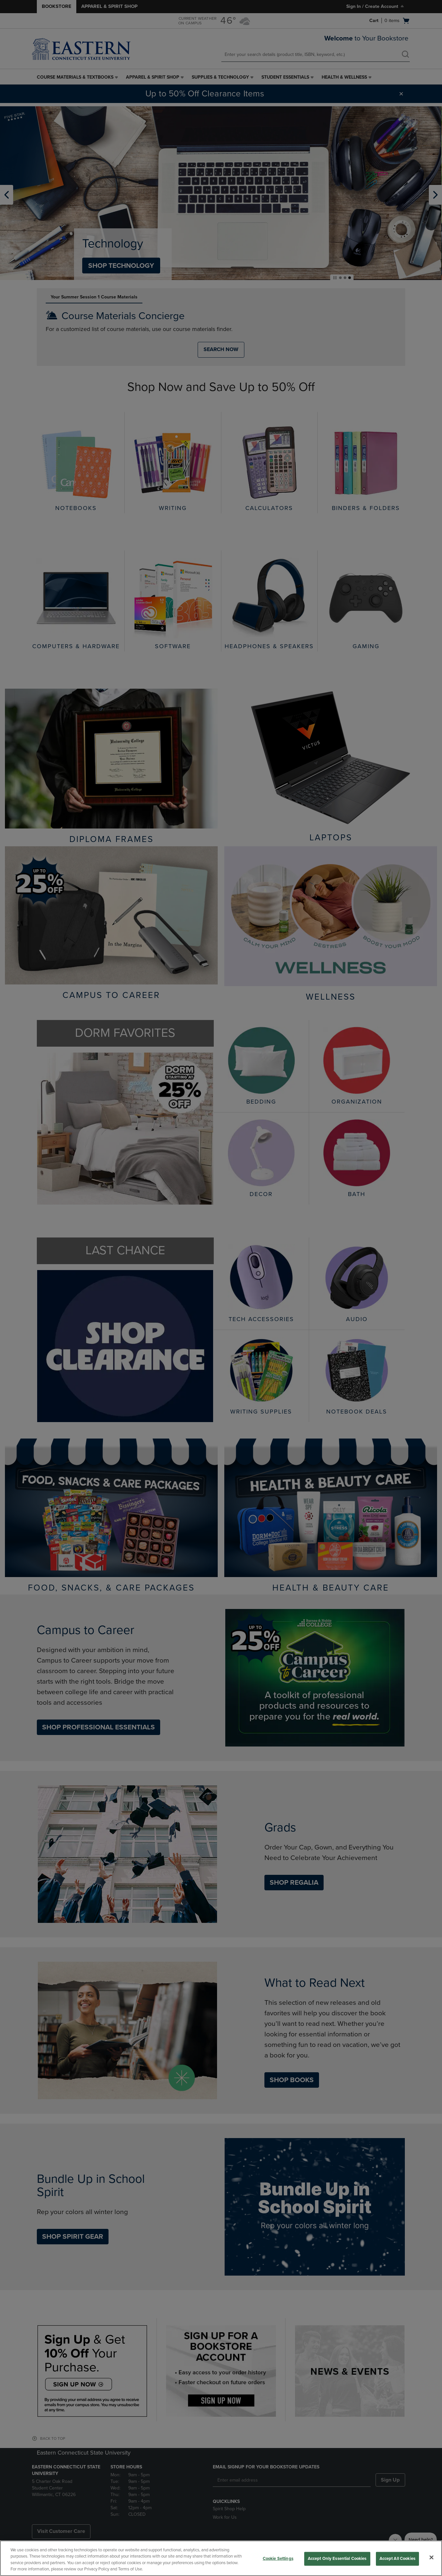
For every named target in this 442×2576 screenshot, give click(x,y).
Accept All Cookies (397, 2558)
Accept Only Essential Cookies (337, 2558)
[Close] (431, 2557)
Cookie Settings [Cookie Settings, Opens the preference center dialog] (278, 2558)
